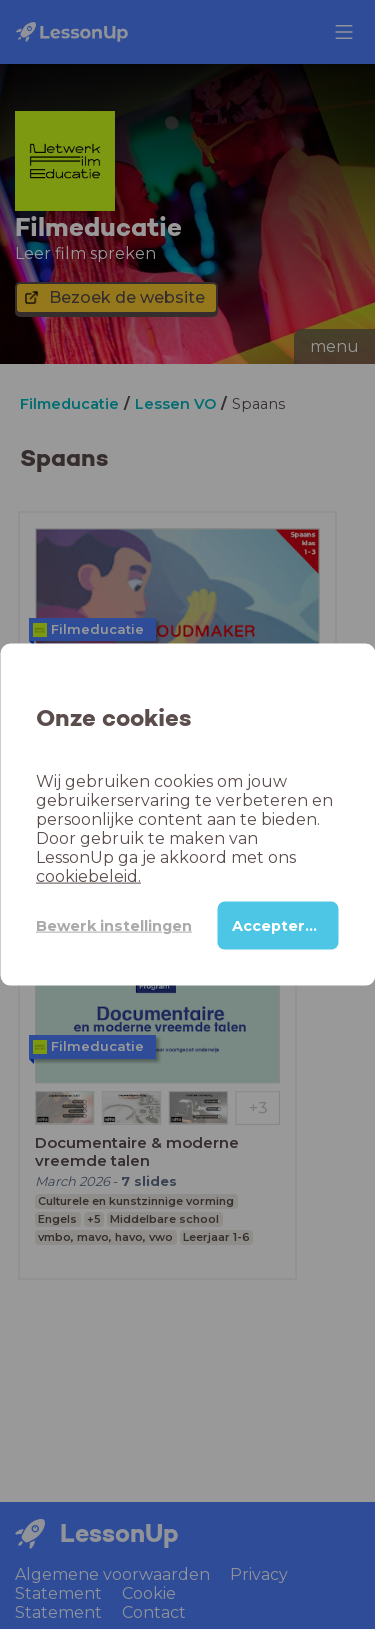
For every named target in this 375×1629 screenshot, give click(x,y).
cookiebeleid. (88, 876)
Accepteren (278, 926)
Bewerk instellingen (114, 925)
